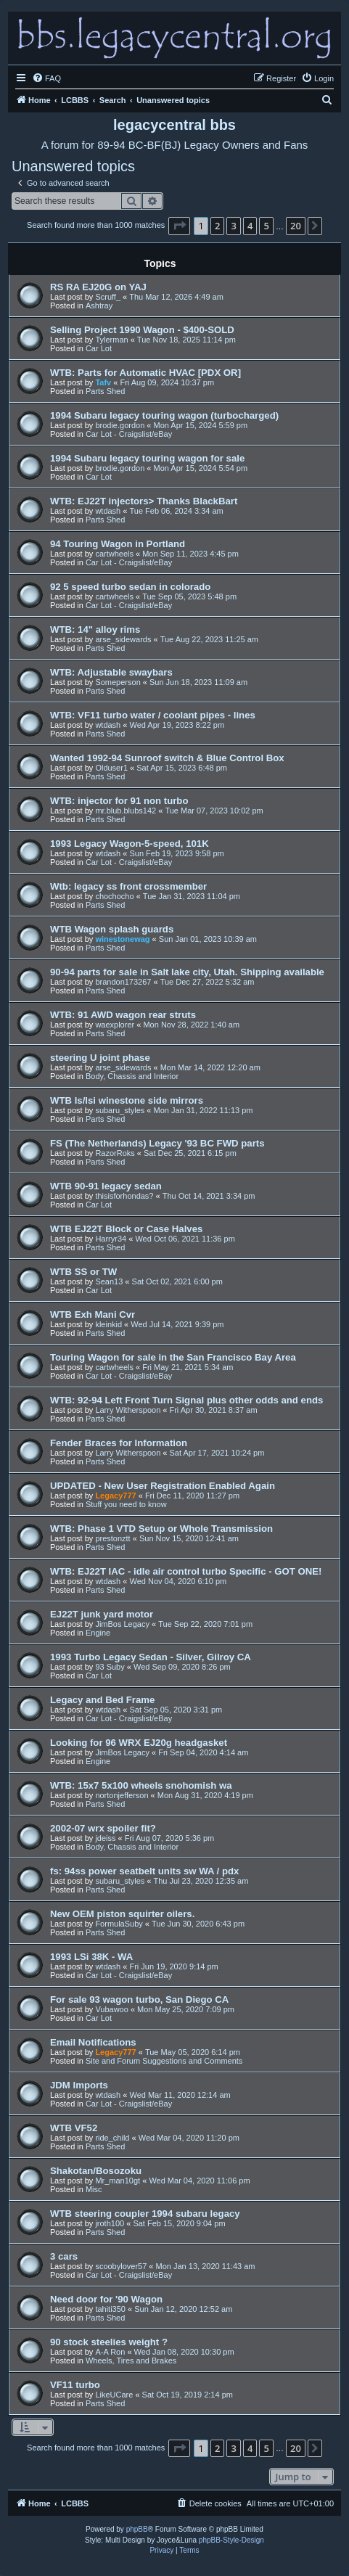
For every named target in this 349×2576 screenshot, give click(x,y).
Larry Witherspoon (127, 1410)
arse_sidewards (123, 639)
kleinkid (108, 1324)
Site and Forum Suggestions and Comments (164, 2060)
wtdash (107, 510)
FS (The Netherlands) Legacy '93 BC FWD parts (157, 1143)
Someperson (117, 682)
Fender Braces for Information (118, 1442)
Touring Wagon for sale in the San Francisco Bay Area (173, 1357)
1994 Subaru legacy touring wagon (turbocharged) (164, 415)
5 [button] (265, 225)
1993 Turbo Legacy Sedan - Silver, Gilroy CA (150, 1657)
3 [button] (233, 225)
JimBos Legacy (122, 1624)
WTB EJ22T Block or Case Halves (126, 1228)
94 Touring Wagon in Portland (117, 543)
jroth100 (109, 2223)
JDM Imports (79, 2085)
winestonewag (122, 939)
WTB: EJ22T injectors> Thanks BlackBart (143, 501)
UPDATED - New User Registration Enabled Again (162, 1485)
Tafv (103, 382)
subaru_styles (119, 1110)
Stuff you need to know (126, 1504)
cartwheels (114, 553)
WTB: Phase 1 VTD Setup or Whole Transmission (161, 1528)
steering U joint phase (100, 1057)
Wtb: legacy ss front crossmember (128, 886)
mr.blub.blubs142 (125, 810)
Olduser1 (111, 767)
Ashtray (99, 305)
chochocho (114, 896)
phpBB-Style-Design (231, 2540)
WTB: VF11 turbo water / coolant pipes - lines (152, 715)
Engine (98, 1632)
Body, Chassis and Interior (132, 1076)
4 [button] (249, 225)
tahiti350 (110, 2309)
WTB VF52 (73, 2127)
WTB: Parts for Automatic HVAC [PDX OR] (145, 372)
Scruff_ (107, 296)
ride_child (112, 2137)
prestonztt (112, 1538)
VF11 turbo (75, 2384)
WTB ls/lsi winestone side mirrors (126, 1100)
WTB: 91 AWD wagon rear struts (123, 1014)
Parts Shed (105, 391)
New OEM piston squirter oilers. (122, 1913)
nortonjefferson (121, 1795)
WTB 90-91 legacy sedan (106, 1186)
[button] (179, 225)
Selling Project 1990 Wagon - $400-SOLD (142, 329)
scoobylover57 (121, 2266)
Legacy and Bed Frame (102, 1699)
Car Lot (99, 348)
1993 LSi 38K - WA (91, 1956)
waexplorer (114, 1024)
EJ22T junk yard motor (101, 1614)
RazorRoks (114, 1153)
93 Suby (109, 1666)
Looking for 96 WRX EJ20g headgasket (138, 1742)
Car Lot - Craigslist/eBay (129, 434)
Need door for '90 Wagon (106, 2299)
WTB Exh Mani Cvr (92, 1314)
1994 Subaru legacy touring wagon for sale (147, 458)
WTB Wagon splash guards (111, 929)
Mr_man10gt (117, 2180)
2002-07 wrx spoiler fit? (103, 1828)
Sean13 (109, 1281)
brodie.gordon (119, 425)
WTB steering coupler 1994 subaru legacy (145, 2213)
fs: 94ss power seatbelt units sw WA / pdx (144, 1871)
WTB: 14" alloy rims (95, 629)
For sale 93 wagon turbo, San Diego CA (139, 1999)
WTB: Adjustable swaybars (111, 672)
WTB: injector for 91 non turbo (119, 800)
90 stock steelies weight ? (109, 2342)
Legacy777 (115, 1495)
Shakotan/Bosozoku (95, 2170)
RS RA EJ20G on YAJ (98, 287)
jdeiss (105, 1838)
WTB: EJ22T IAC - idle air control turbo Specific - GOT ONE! (185, 1571)
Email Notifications (93, 2042)
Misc (94, 2189)
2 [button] (217, 225)
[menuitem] (46, 78)
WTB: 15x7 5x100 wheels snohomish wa (141, 1785)
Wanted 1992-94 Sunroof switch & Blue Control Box (167, 757)
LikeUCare (114, 2394)
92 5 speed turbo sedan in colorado (130, 586)
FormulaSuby (118, 1923)
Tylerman (111, 339)
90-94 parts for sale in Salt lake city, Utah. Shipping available (187, 972)
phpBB (137, 2529)
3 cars (64, 2256)
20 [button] (295, 225)
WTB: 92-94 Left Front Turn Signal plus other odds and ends (186, 1400)
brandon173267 (123, 981)
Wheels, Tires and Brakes (131, 2360)
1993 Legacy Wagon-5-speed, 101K (129, 843)
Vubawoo (111, 2009)
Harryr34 (110, 1238)
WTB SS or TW (83, 1271)
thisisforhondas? (124, 1195)
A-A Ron (110, 2351)
